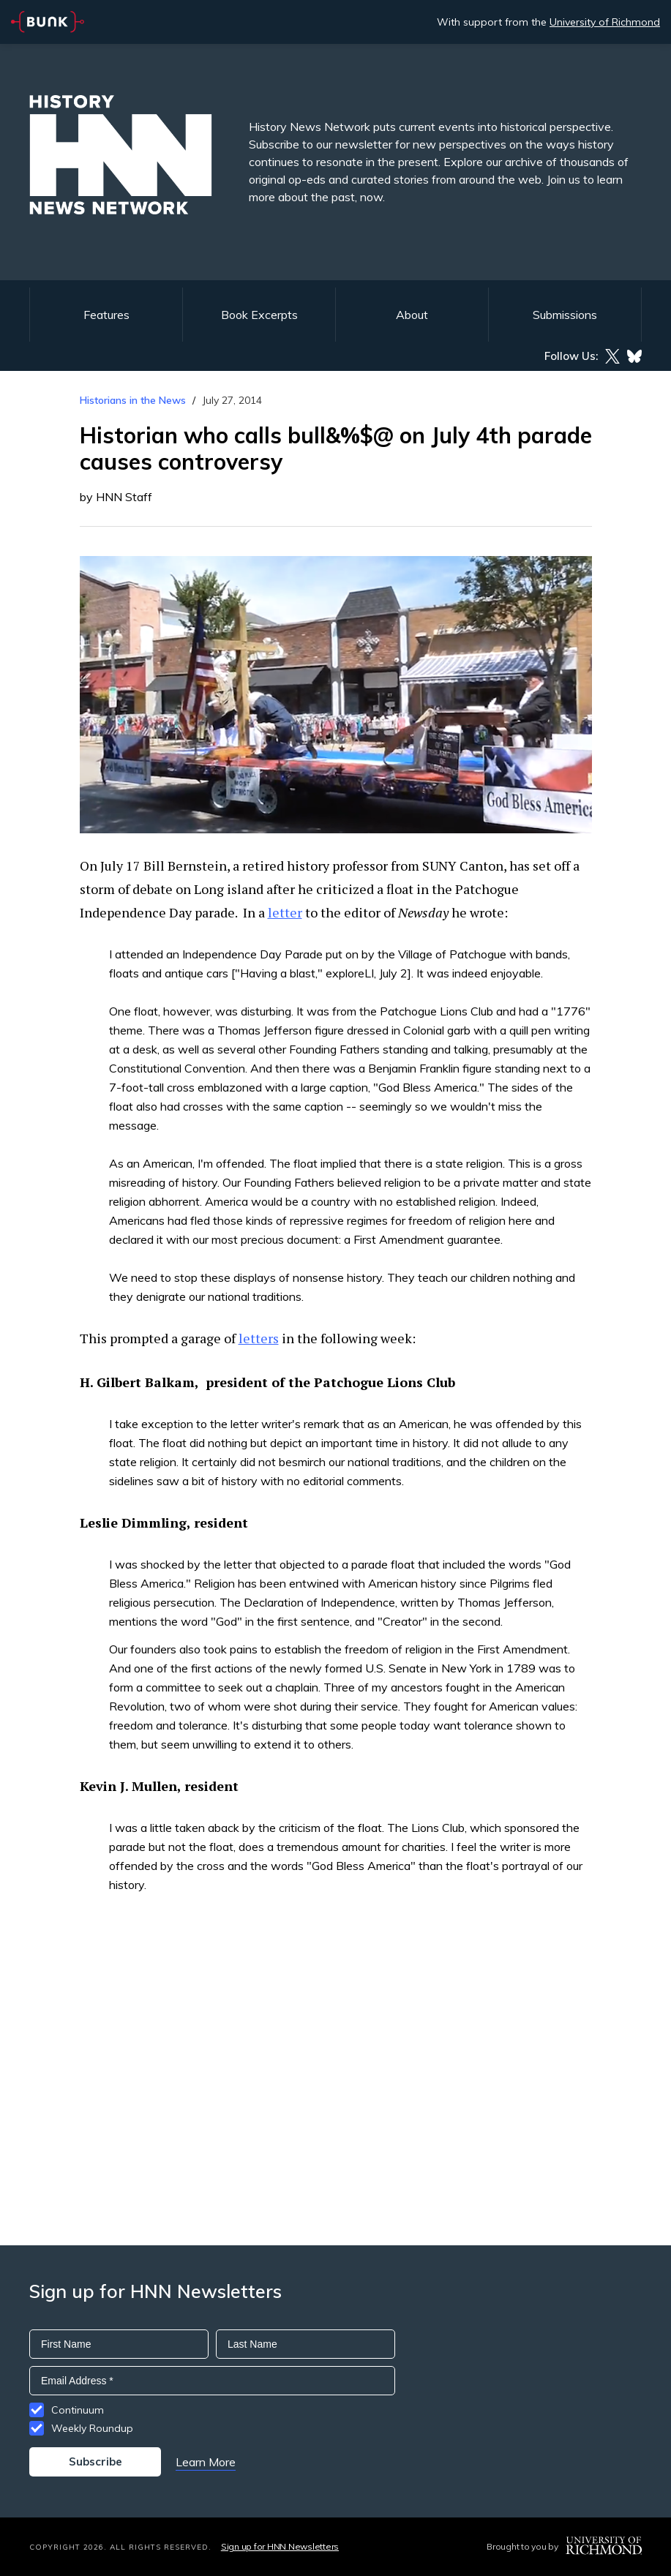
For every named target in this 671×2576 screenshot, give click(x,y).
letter (285, 912)
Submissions (565, 314)
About (412, 314)
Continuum (77, 2410)
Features (106, 314)
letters (259, 1338)
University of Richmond (605, 22)
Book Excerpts (259, 314)
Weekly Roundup (92, 2428)
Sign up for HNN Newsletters (280, 2546)
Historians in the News (133, 400)
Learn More (206, 2462)
